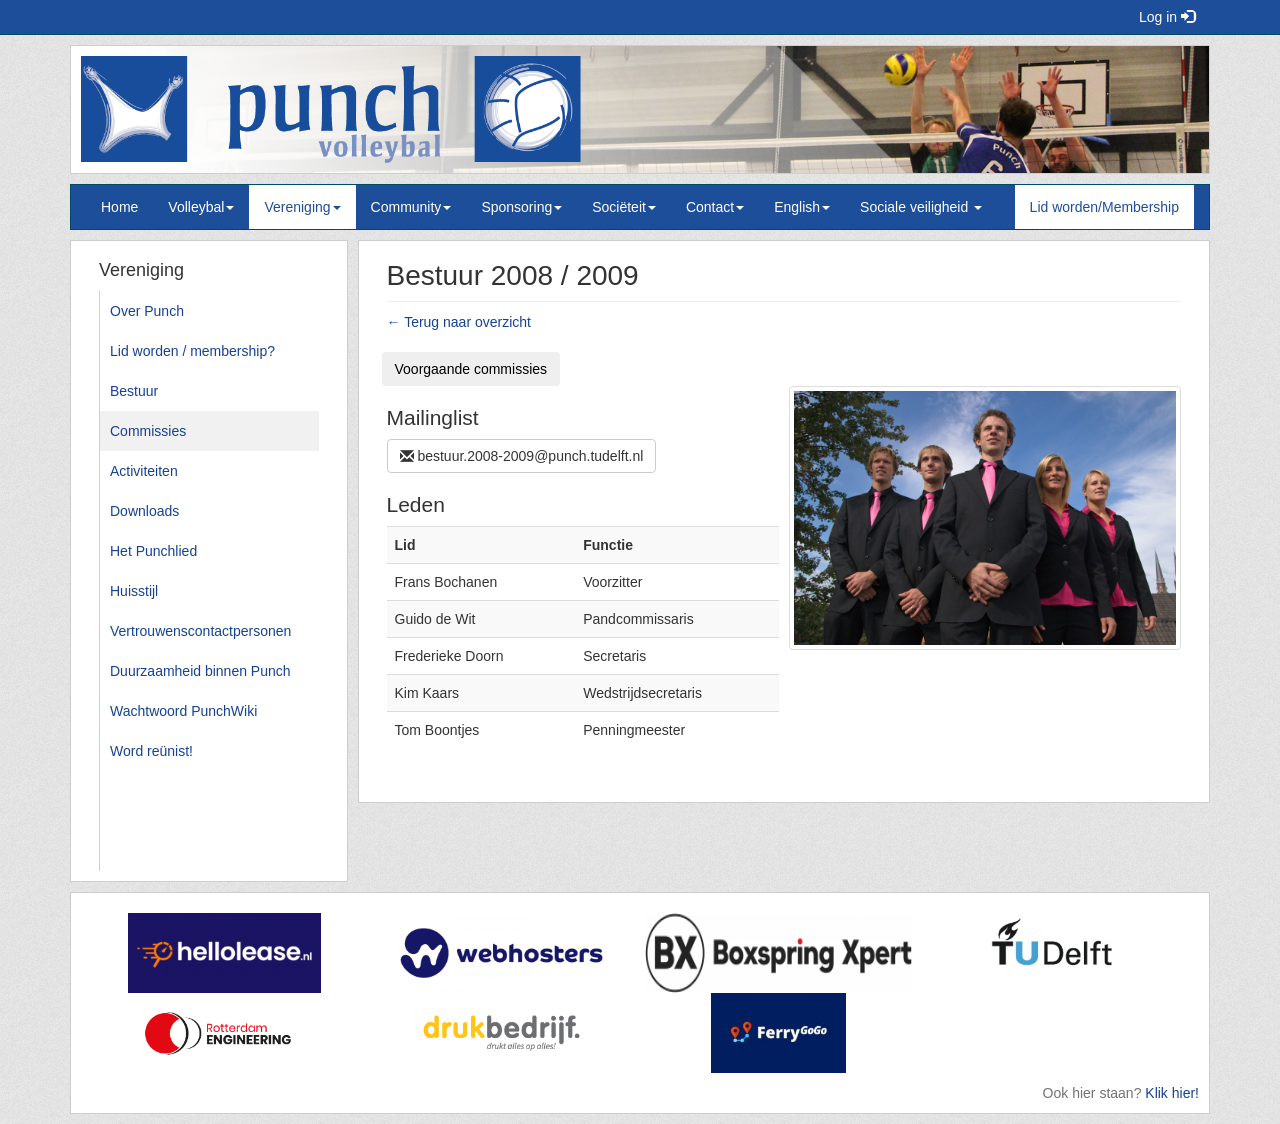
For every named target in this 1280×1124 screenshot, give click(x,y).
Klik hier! (1172, 1093)
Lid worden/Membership (1104, 207)
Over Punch (147, 311)
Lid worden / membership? (192, 351)
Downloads (144, 511)
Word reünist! (151, 751)
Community (411, 207)
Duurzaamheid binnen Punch (200, 671)
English (802, 207)
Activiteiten (144, 471)
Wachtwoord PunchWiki (183, 711)
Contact (715, 207)
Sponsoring (521, 207)
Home (119, 207)
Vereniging (302, 207)
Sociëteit (624, 207)
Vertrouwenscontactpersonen (200, 631)
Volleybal (201, 207)
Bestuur (134, 391)
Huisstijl (134, 591)
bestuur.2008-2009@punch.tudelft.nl (522, 456)
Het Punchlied (153, 551)
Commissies (148, 431)
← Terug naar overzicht (459, 322)
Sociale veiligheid (921, 207)
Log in (1167, 17)
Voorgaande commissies (471, 369)
